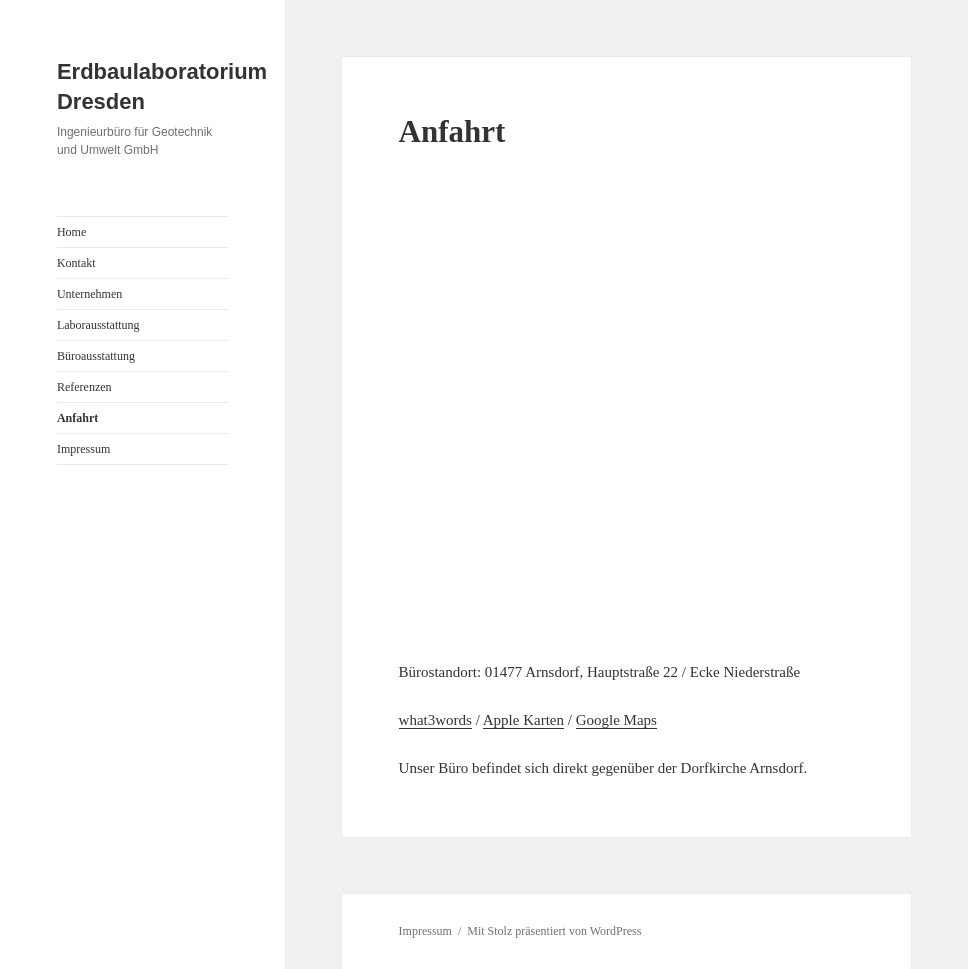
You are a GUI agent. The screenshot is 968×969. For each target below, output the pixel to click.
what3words (435, 720)
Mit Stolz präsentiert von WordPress (554, 931)
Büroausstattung (96, 356)
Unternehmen (89, 294)
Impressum (83, 449)
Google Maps (616, 720)
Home (71, 232)
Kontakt (76, 263)
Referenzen (84, 387)
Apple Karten (523, 720)
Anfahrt (77, 418)
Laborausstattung (98, 325)
